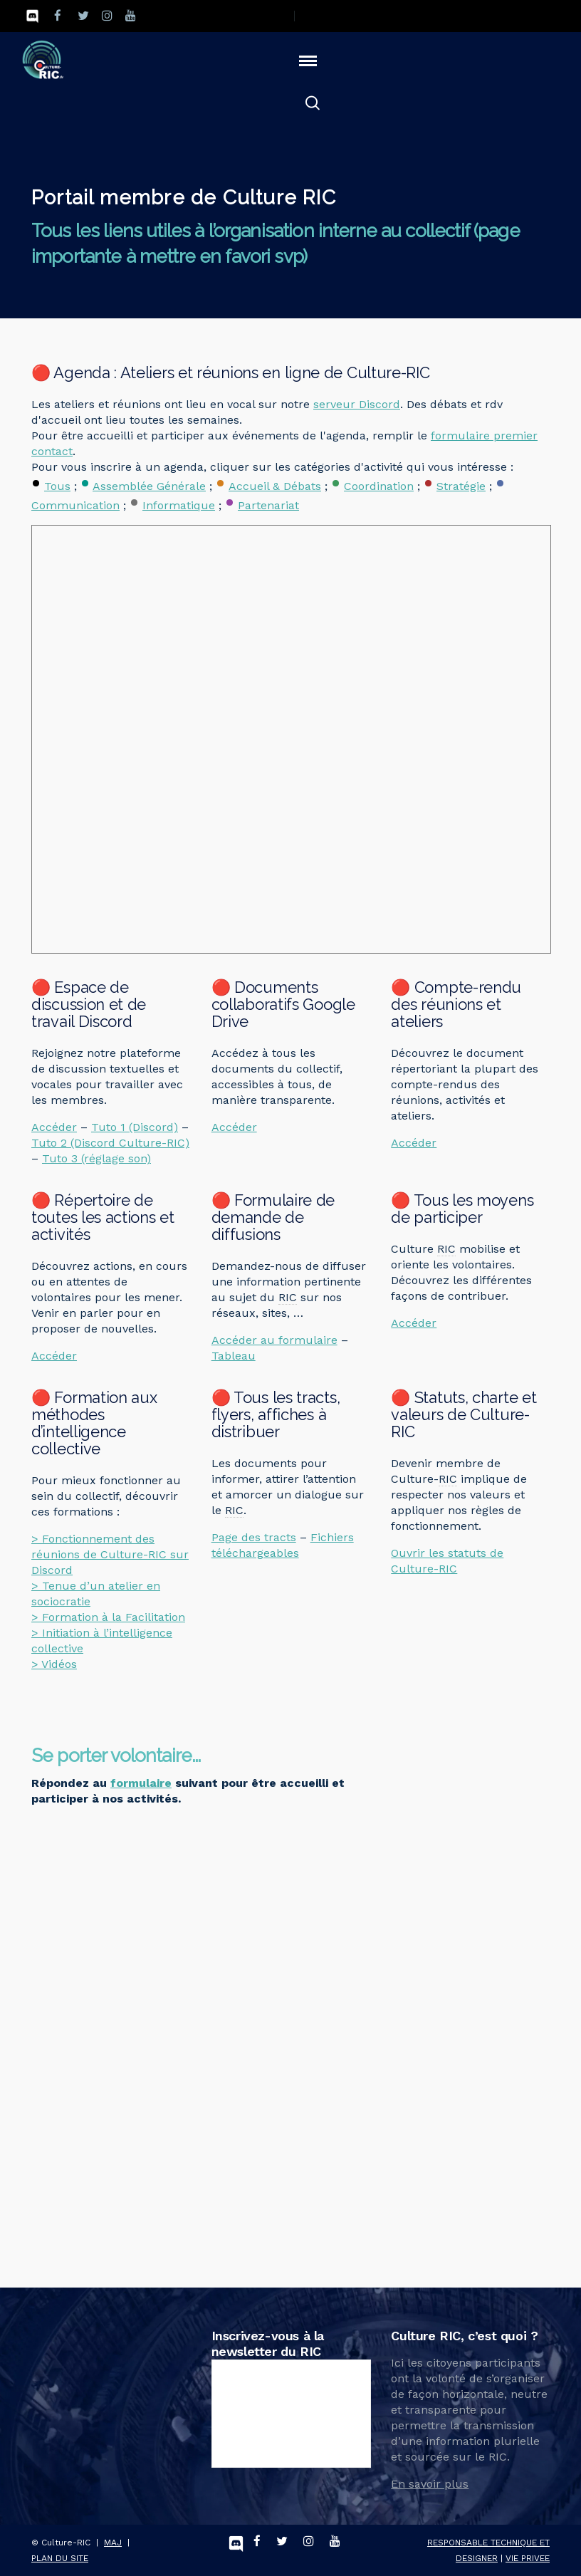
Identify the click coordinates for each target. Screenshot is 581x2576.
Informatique (178, 505)
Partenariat (268, 505)
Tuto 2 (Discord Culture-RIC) (110, 1142)
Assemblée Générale (149, 486)
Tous (57, 486)
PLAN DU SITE (59, 2558)
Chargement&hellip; (200, 2035)
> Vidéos (54, 1664)
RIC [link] (287, 1297)
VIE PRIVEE (528, 2558)
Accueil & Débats (275, 486)
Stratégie (461, 486)
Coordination (379, 486)
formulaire (141, 1783)
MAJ (113, 2543)
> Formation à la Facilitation (108, 1617)
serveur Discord (356, 404)
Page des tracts (253, 1537)
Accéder (54, 1127)
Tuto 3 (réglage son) (96, 1158)
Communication (75, 505)
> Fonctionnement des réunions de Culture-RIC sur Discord (110, 1554)
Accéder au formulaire (274, 1340)
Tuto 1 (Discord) (134, 1127)
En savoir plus (430, 2484)
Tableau (233, 1355)
